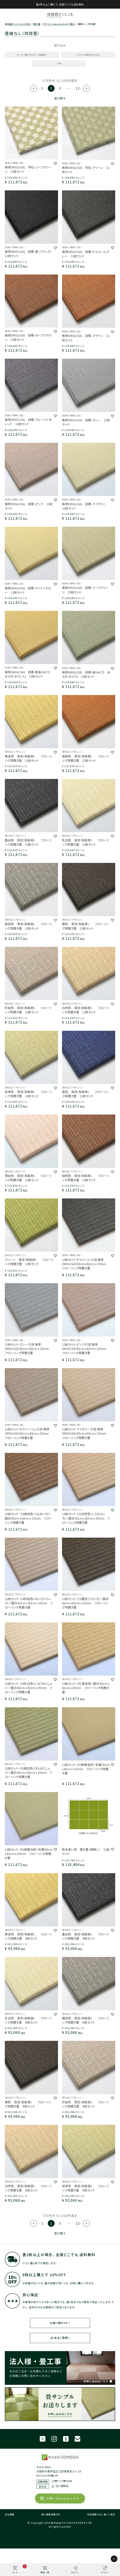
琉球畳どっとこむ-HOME (18, 24)
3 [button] (60, 88)
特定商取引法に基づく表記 (101, 2514)
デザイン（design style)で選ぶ (59, 24)
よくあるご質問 (59, 2338)
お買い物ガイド (59, 2323)
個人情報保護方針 (50, 2514)
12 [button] (78, 88)
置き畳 (36, 24)
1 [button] (42, 88)
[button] (33, 88)
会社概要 (9, 2514)
